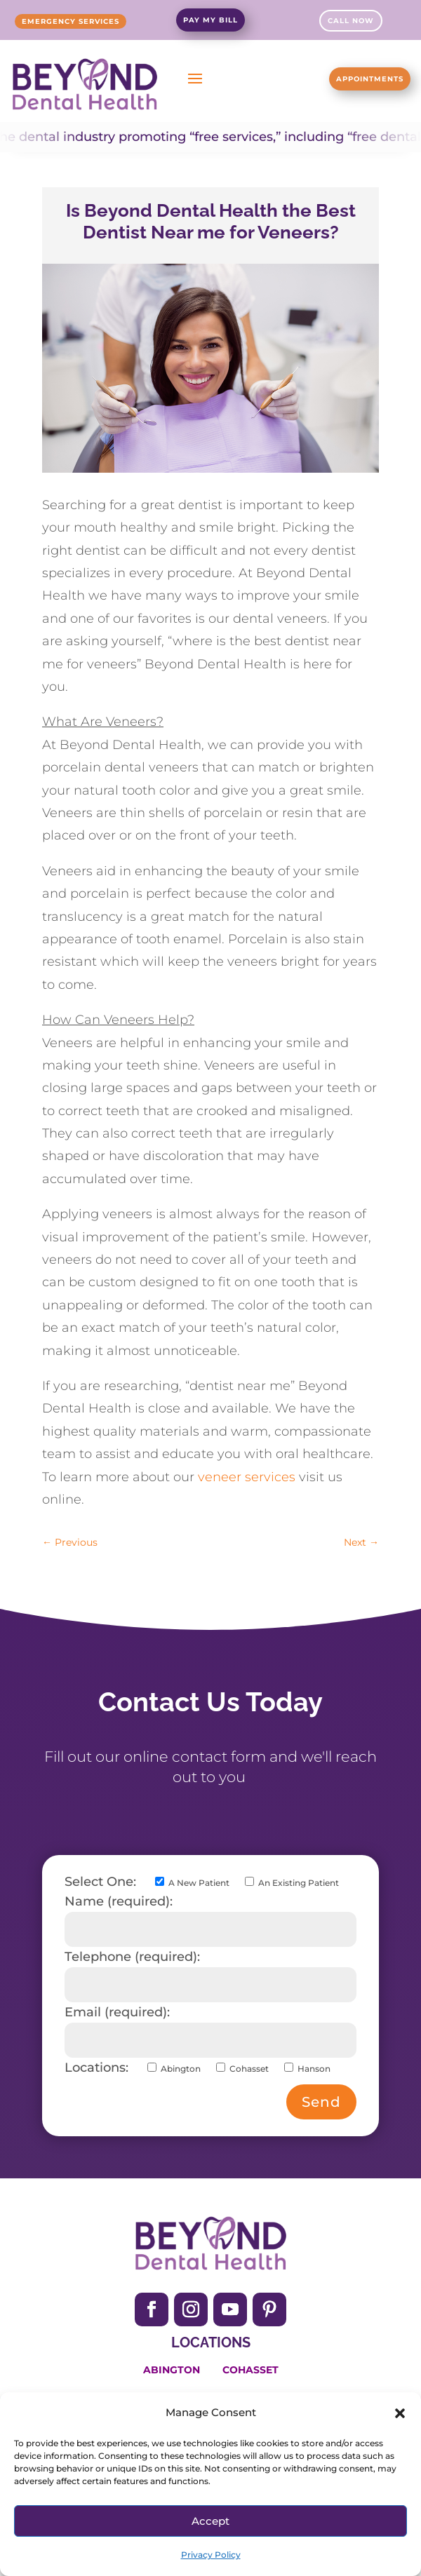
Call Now (351, 20)
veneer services (246, 1477)
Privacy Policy (211, 2554)
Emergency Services (70, 21)
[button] (400, 2413)
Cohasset (250, 2369)
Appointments (369, 78)
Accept (210, 2521)
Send (321, 2101)
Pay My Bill (210, 20)
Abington (171, 2369)
